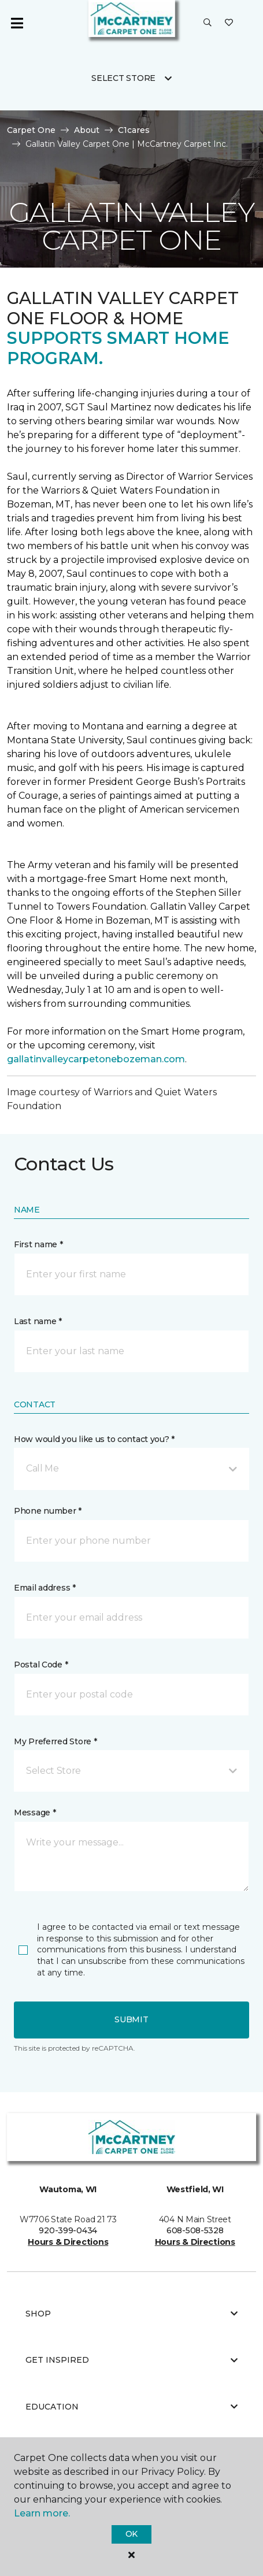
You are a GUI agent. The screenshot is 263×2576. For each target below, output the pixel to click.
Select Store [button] (123, 78)
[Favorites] (229, 23)
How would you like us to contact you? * (94, 1439)
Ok (131, 2534)
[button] (207, 23)
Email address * (45, 1588)
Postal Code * (41, 1664)
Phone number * (48, 1511)
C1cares (134, 130)
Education (131, 2406)
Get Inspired (131, 2360)
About (86, 130)
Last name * (38, 1321)
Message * (34, 1812)
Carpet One (31, 130)
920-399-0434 (68, 2230)
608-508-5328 (195, 2230)
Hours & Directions (68, 2242)
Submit (131, 2019)
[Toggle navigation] (16, 23)
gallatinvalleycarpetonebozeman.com (96, 1059)
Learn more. (42, 2513)
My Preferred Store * (55, 1741)
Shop (131, 2313)
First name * (38, 1244)
